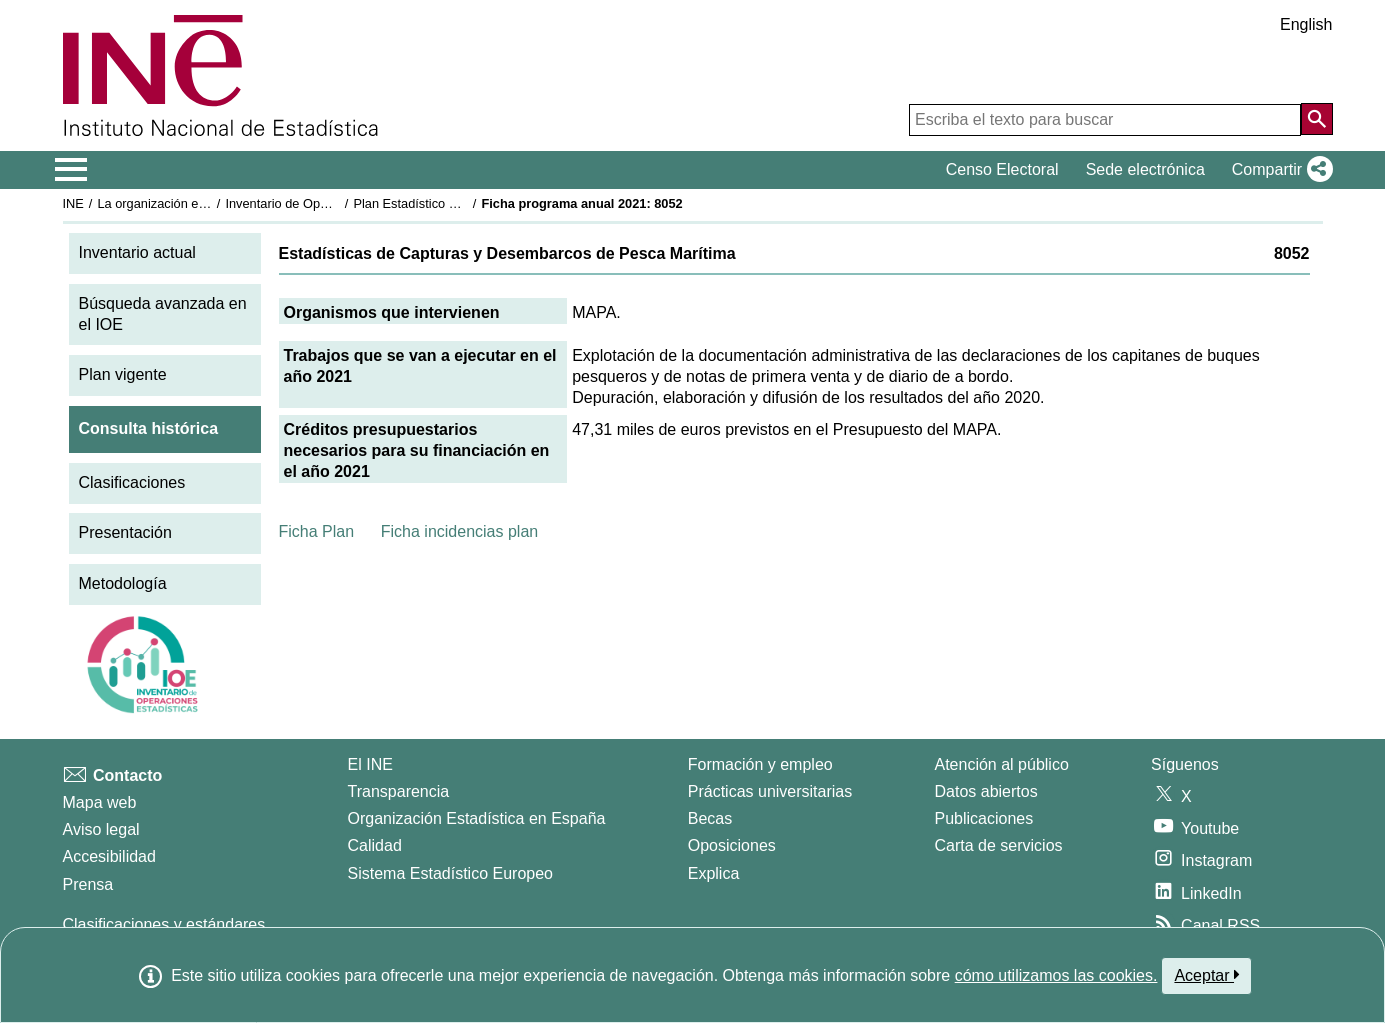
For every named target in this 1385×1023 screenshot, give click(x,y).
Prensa (88, 884)
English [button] (1306, 24)
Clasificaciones (132, 482)
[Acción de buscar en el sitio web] (1317, 119)
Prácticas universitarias (770, 791)
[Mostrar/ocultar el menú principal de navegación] (71, 170)
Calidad (375, 845)
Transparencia (399, 791)
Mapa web (100, 802)
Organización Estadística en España (477, 818)
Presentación (125, 532)
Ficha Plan (317, 531)
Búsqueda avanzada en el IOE (163, 314)
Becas (710, 818)
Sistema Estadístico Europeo (450, 873)
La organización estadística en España (207, 203)
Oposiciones (732, 845)
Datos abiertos (986, 791)
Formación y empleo (760, 764)
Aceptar (1206, 975)
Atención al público (1002, 764)
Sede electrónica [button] (1145, 169)
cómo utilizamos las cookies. (1056, 975)
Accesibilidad (109, 856)
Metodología (123, 583)
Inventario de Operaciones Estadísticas (336, 203)
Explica (714, 873)
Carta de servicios (999, 845)
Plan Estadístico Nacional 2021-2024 (458, 203)
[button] (1278, 170)
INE (73, 203)
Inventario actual (137, 252)
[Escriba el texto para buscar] (1105, 120)
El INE (370, 764)
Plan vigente (123, 374)
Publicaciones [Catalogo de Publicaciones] (984, 818)
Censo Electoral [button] (1002, 169)
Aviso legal (101, 829)
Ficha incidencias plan (459, 531)
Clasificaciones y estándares (164, 924)
